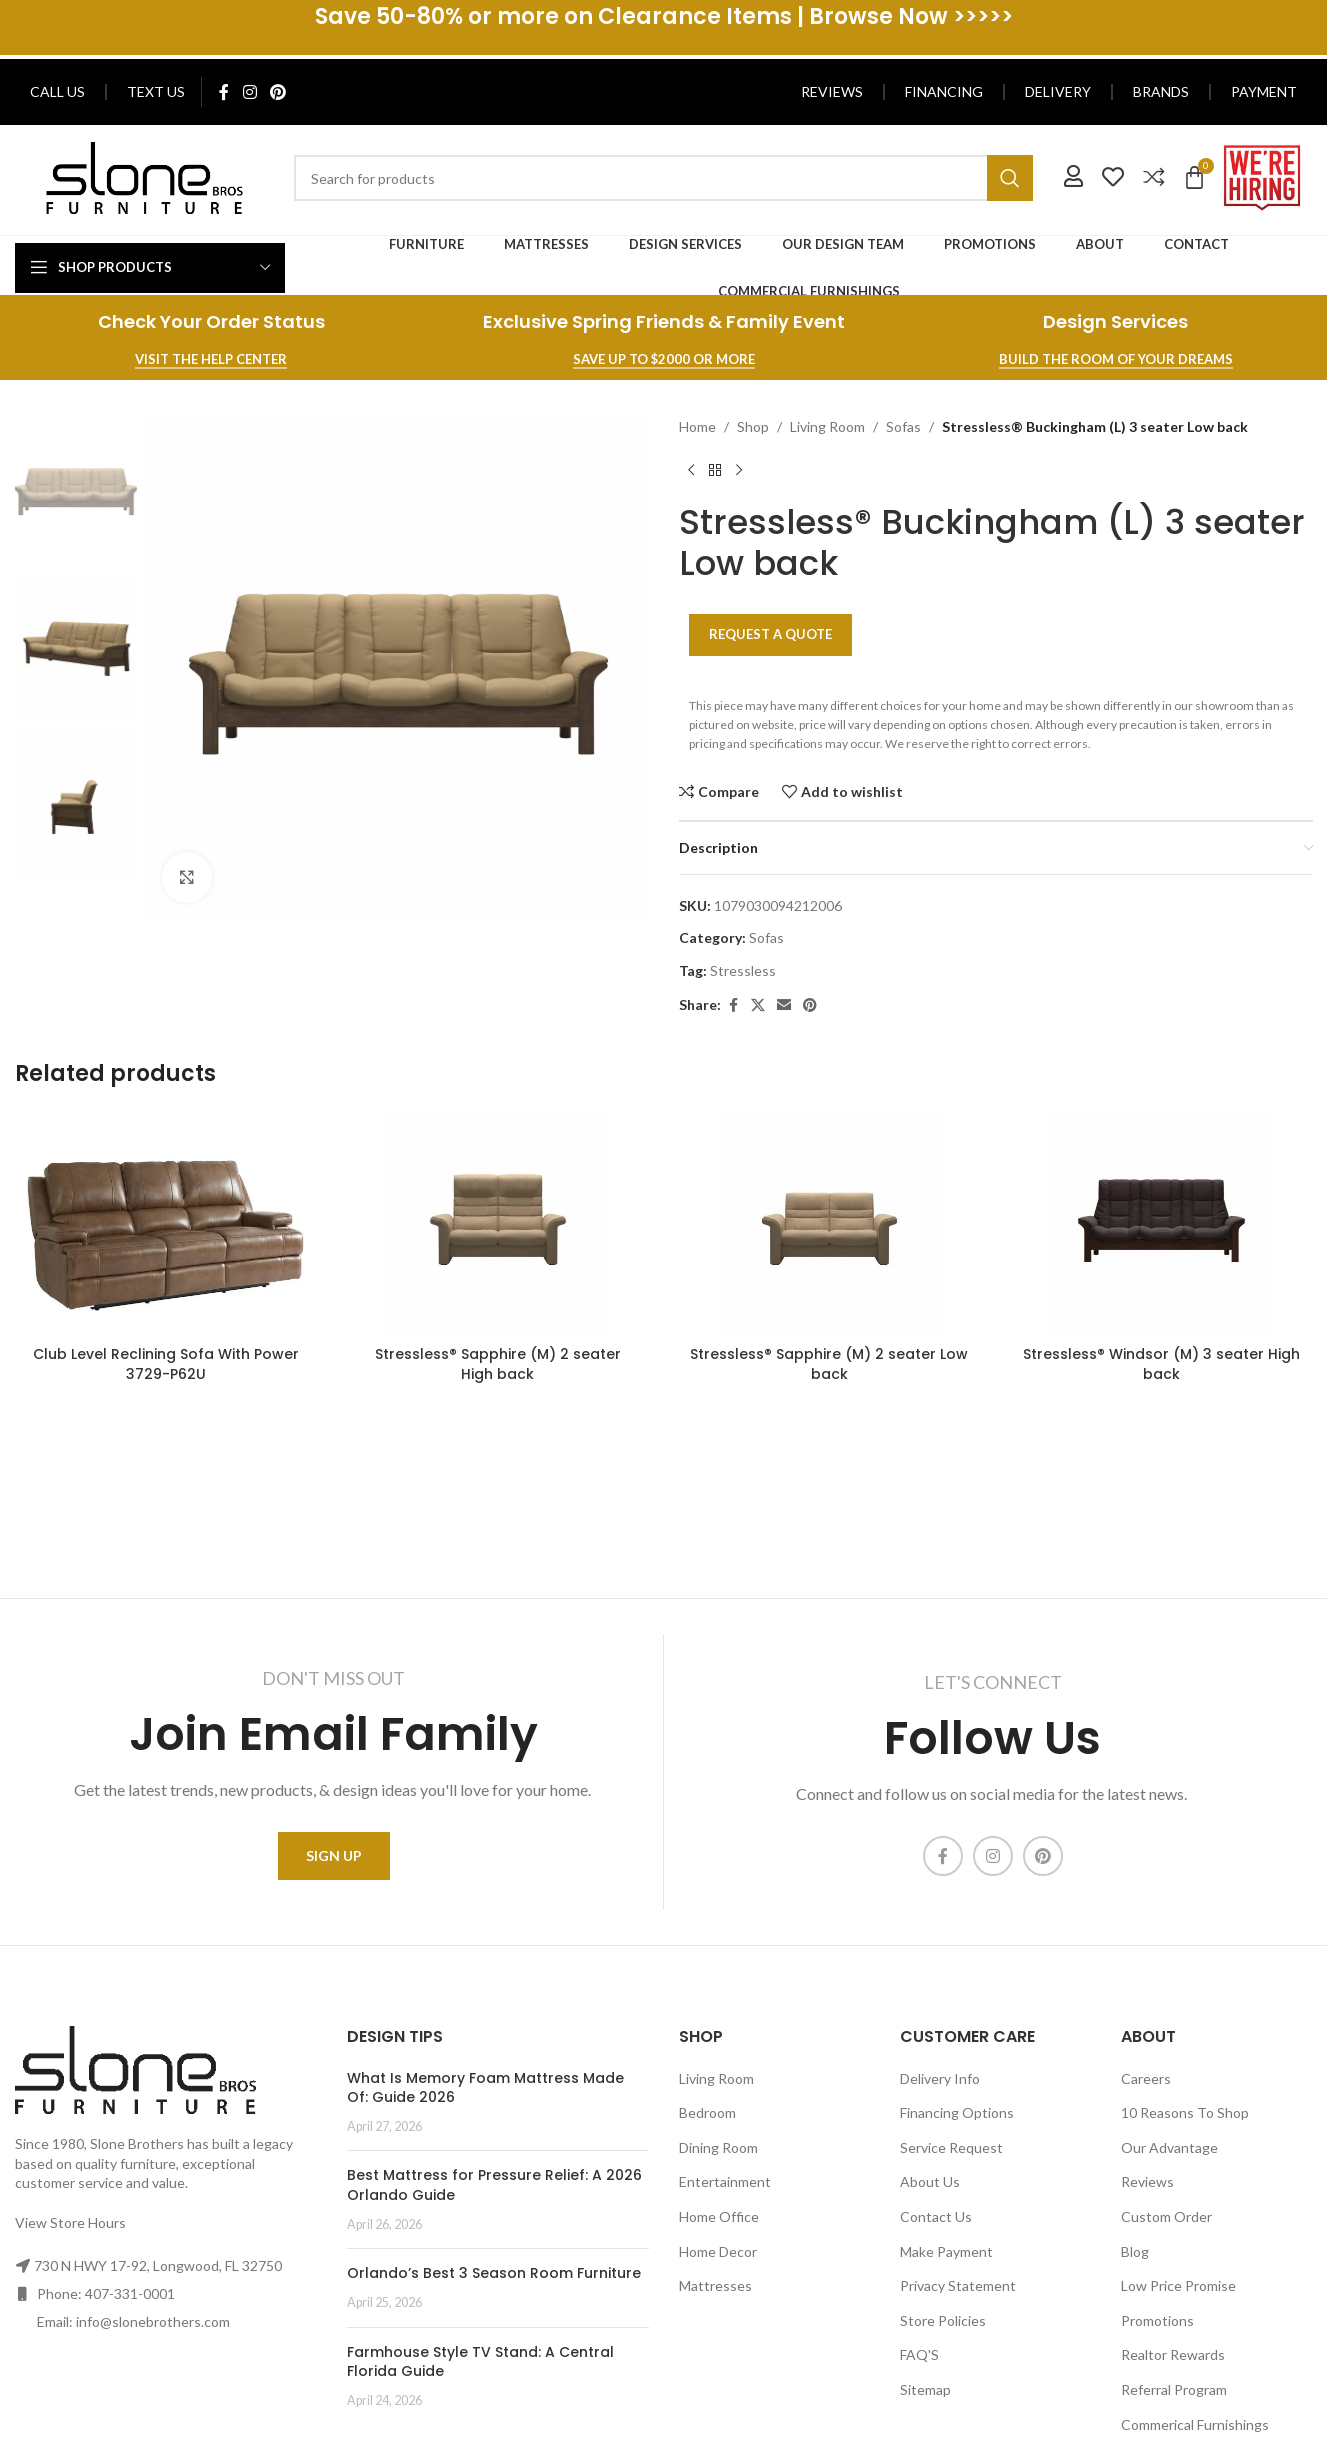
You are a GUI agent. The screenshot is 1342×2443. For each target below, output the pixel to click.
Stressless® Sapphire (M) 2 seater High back (498, 1364)
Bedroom (707, 2112)
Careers (1146, 2078)
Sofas (903, 426)
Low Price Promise (1178, 2285)
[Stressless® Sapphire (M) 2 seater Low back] (830, 1223)
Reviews (832, 91)
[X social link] (758, 1005)
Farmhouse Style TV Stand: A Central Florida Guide (480, 2362)
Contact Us (936, 2216)
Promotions (1157, 2320)
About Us (930, 2181)
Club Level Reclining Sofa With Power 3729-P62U (166, 1364)
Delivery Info (940, 2078)
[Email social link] (784, 1005)
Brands (1161, 91)
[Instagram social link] (249, 92)
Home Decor (718, 2251)
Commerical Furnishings (1195, 2424)
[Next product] (739, 470)
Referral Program (1174, 2389)
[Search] (663, 178)
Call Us (57, 91)
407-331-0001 (130, 2293)
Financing (944, 91)
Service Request (951, 2147)
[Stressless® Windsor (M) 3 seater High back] (1161, 1223)
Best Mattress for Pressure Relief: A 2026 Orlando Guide (494, 2185)
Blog (1135, 2251)
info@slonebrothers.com (153, 2321)
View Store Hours (70, 2222)
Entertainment (725, 2181)
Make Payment (946, 2251)
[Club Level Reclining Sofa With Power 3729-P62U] (166, 1223)
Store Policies (943, 2320)
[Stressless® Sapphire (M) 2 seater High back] (498, 1223)
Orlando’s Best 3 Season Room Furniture (494, 2273)
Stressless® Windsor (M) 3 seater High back (1161, 1364)
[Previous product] (691, 470)
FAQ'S (919, 2354)
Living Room (827, 426)
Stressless (743, 970)
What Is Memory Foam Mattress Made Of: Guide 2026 (485, 2088)
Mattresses (715, 2285)
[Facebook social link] (224, 92)
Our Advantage (1169, 2147)
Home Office (719, 2216)
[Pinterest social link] (277, 92)
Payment (1264, 91)
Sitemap (925, 2389)
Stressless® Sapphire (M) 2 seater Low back (829, 1364)
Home (697, 426)
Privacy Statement (958, 2285)
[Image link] (144, 176)
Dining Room (718, 2147)
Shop (753, 426)
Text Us (156, 91)
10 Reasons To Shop (1185, 2112)
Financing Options (957, 2112)
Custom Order (1166, 2216)
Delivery (1058, 91)
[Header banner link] (663, 27)
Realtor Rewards (1173, 2354)
